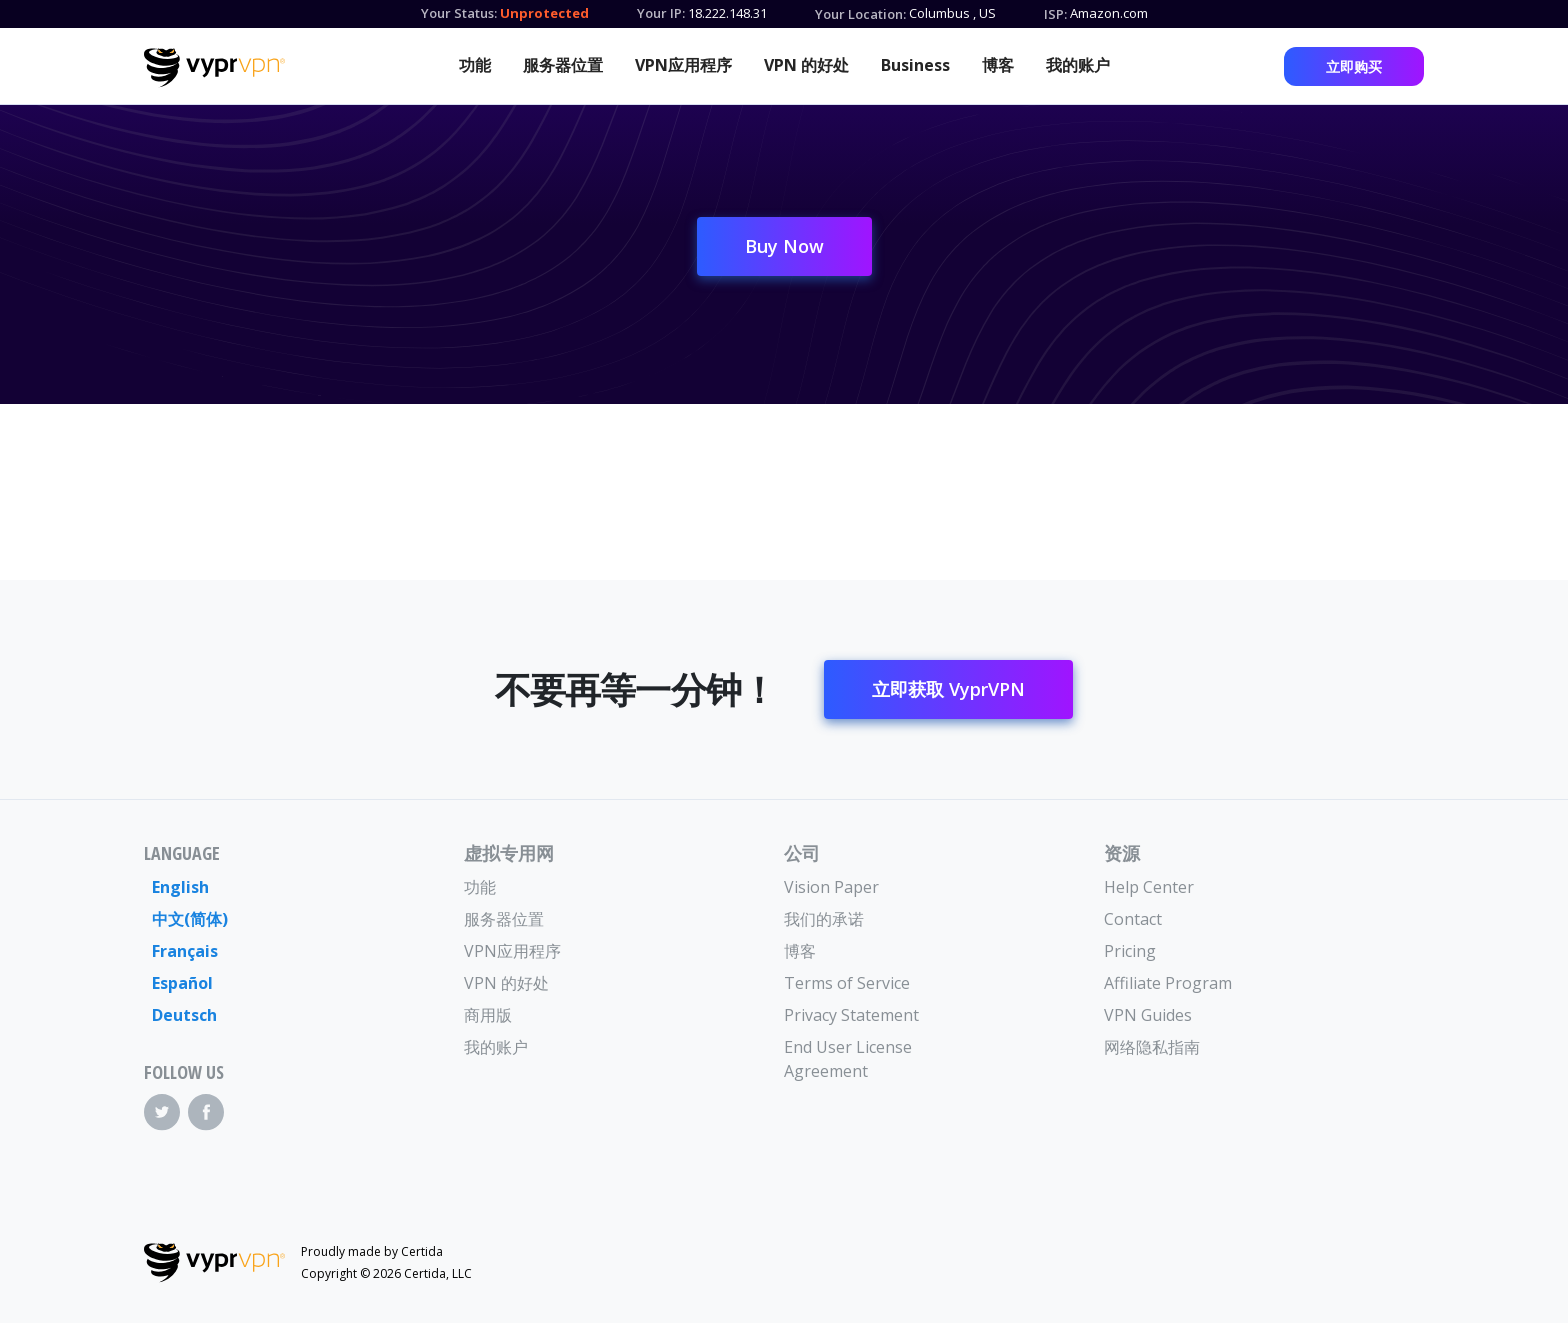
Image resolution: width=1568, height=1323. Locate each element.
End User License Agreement (848, 1059)
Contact (1133, 919)
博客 (998, 65)
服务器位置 (563, 65)
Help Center (1149, 887)
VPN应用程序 (683, 65)
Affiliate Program (1168, 983)
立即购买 (1354, 66)
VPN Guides (1148, 1015)
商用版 (488, 1015)
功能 (475, 65)
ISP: (1055, 14)
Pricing (1130, 951)
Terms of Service (847, 983)
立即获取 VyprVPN (948, 689)
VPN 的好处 (806, 65)
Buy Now (784, 246)
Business (915, 65)
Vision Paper (831, 887)
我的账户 (1078, 65)
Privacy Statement (851, 1015)
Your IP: (661, 13)
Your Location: (860, 14)
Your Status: (459, 13)
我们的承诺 (824, 919)
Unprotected (544, 13)
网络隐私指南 (1152, 1047)
